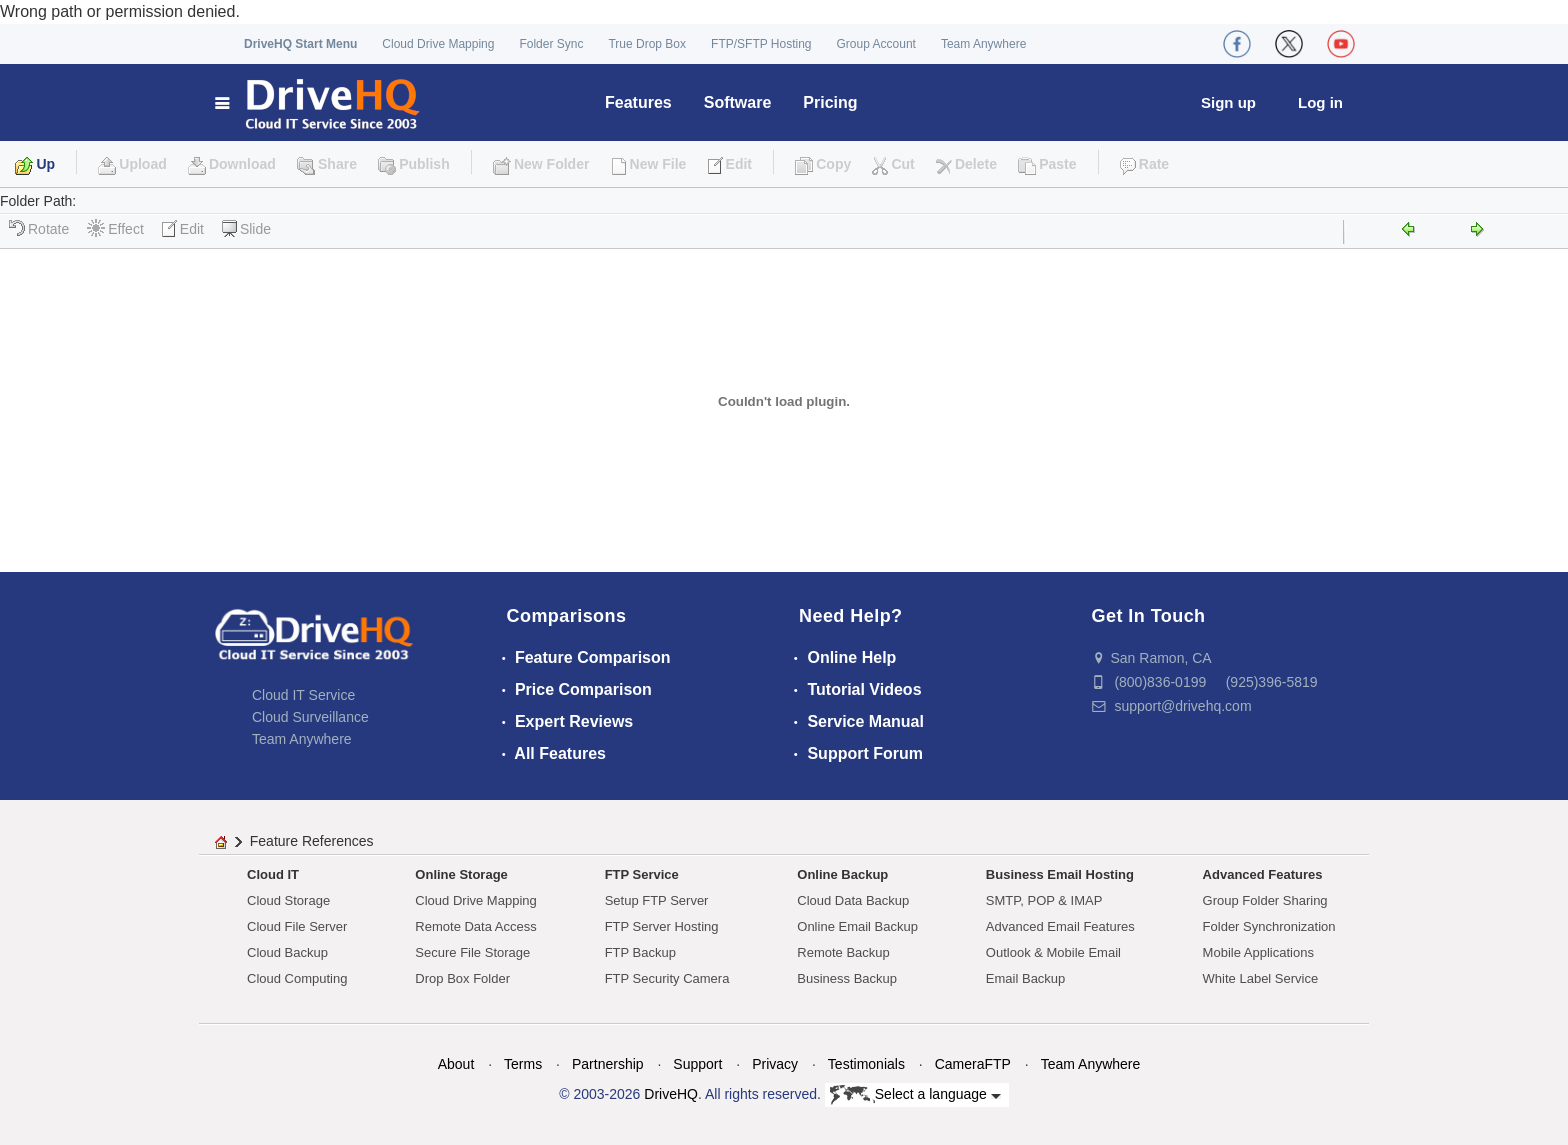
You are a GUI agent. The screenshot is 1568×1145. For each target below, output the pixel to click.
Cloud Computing (297, 978)
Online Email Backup (857, 926)
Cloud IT (273, 874)
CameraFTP (973, 1064)
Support (697, 1064)
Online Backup (842, 874)
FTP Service (642, 874)
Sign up (1228, 102)
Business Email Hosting (1060, 874)
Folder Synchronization (1269, 926)
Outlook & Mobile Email (1053, 952)
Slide (246, 228)
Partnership (608, 1064)
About (456, 1064)
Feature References (312, 841)
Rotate (39, 228)
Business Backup (847, 978)
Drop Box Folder (462, 978)
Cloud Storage (288, 900)
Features (638, 102)
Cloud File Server (297, 926)
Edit (183, 228)
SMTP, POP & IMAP (1044, 900)
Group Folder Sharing (1265, 900)
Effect (115, 228)
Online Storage (461, 874)
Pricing (830, 102)
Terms (523, 1064)
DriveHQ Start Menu (300, 44)
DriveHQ (671, 1094)
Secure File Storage (472, 952)
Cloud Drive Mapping (438, 44)
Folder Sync (551, 44)
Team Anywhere (983, 44)
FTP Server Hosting (662, 926)
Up (45, 164)
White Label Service (1261, 978)
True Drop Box (647, 44)
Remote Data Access (475, 926)
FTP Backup (640, 952)
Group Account (876, 44)
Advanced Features (1263, 874)
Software (738, 102)
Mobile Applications (1258, 952)
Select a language (915, 1095)
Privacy (775, 1064)
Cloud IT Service (303, 695)
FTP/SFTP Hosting (761, 44)
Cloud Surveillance (310, 717)
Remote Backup (843, 952)
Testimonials (866, 1064)
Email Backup (1025, 978)
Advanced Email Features (1060, 926)
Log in (1320, 102)
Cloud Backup (287, 952)
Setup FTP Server (657, 900)
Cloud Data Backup (853, 900)
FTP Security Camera (667, 978)
